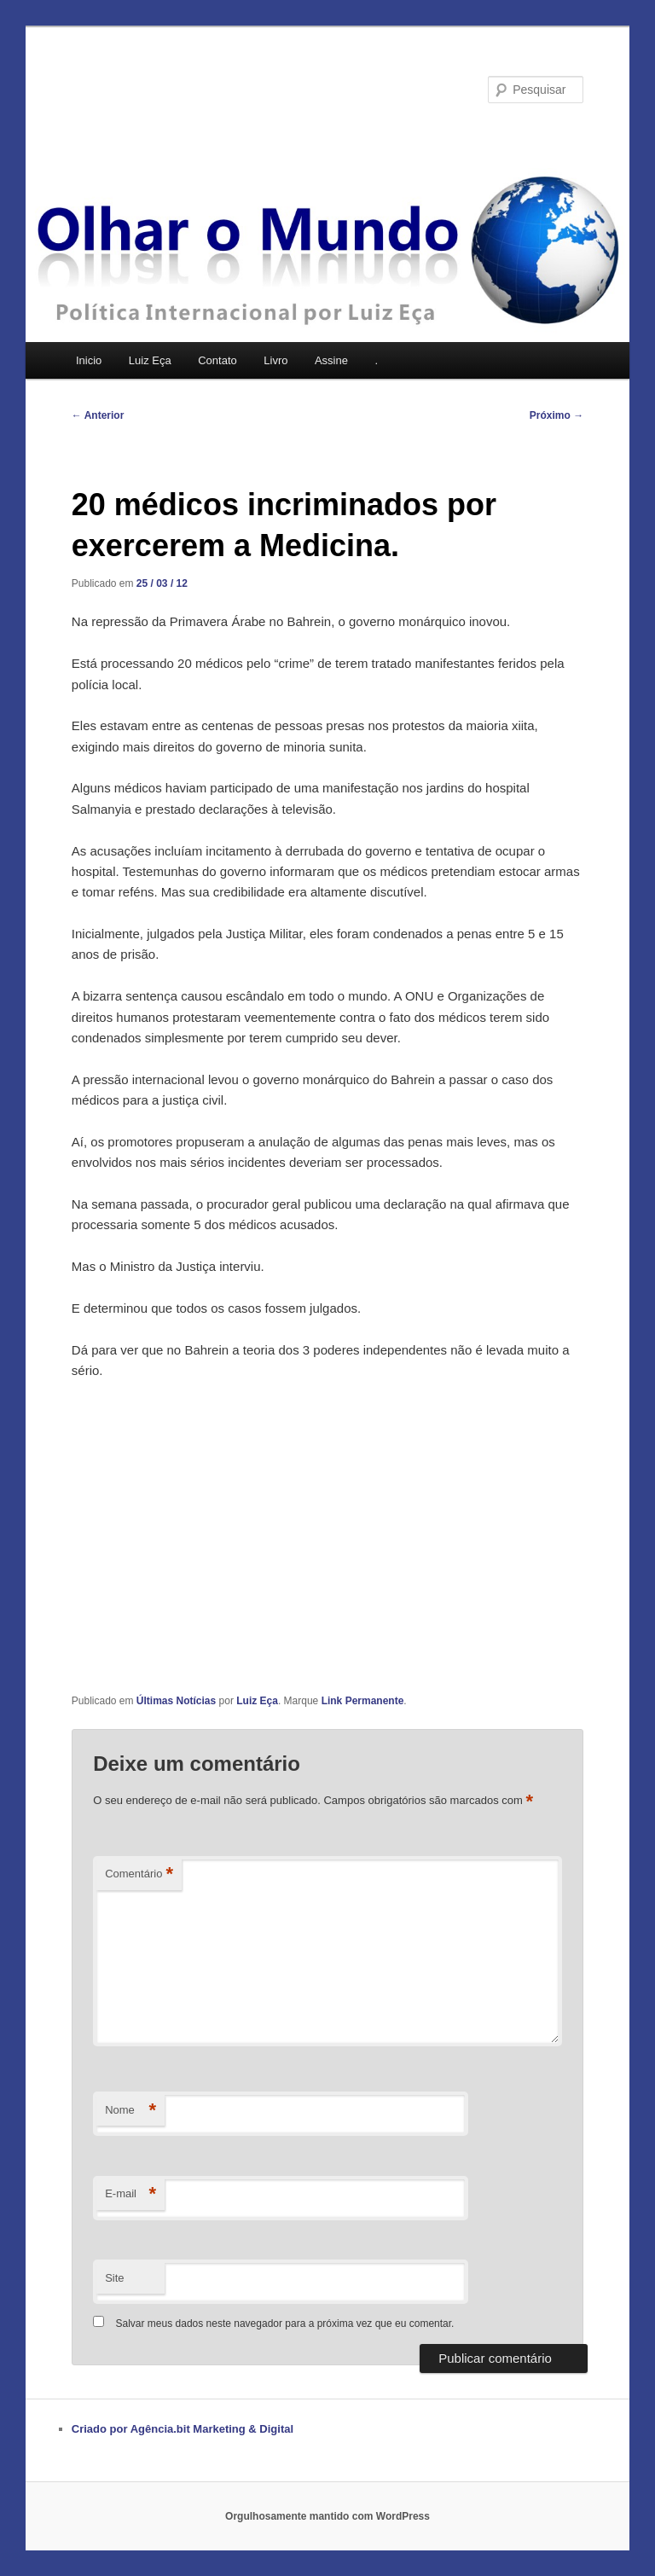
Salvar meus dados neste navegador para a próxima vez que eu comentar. (285, 2323)
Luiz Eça (150, 360)
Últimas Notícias (176, 1701)
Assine (331, 360)
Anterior (98, 415)
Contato (217, 360)
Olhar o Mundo (162, 89)
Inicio (88, 360)
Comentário (139, 1874)
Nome (130, 2110)
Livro (275, 360)
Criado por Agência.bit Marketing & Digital (182, 2428)
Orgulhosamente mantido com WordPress (327, 2516)
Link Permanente (363, 1701)
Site (114, 2277)
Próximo (556, 415)
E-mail (130, 2194)
